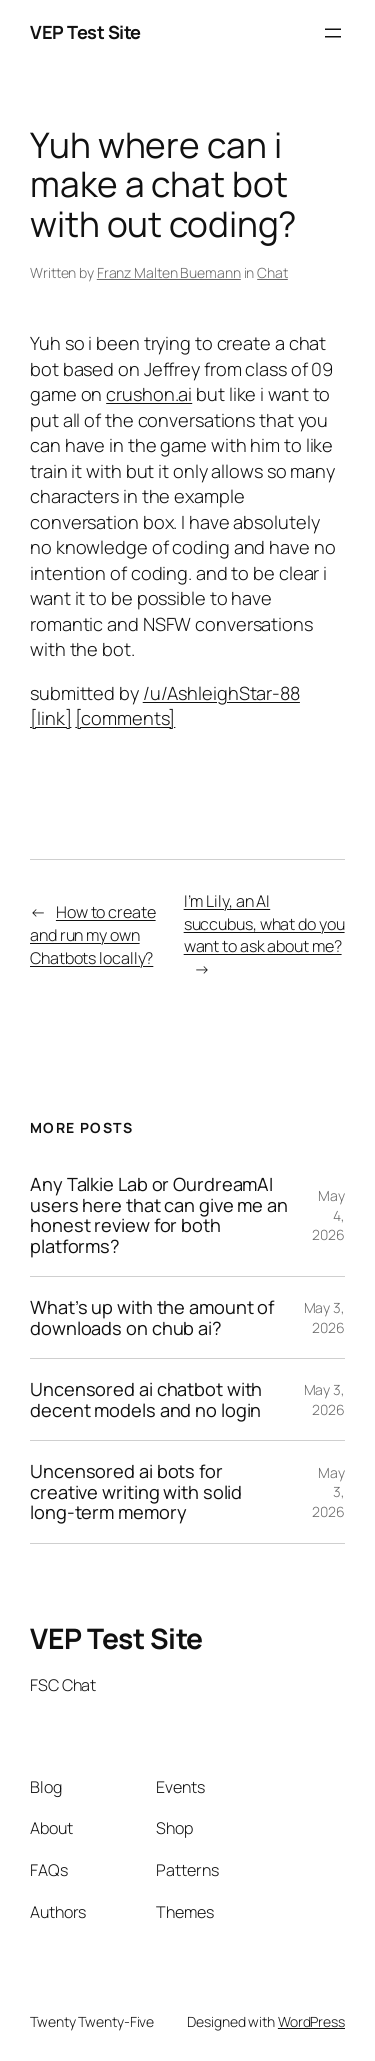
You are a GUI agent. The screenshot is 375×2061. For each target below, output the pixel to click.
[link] (50, 718)
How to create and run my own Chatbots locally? (93, 934)
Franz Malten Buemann (169, 272)
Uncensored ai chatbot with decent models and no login (146, 1399)
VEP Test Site (85, 32)
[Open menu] (333, 33)
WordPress (311, 2021)
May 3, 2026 (324, 1317)
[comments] (125, 718)
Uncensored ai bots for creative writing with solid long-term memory (136, 1491)
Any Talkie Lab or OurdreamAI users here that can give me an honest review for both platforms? (159, 1215)
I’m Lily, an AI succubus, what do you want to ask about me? (264, 923)
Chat (272, 272)
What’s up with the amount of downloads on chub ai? (152, 1317)
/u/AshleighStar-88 (221, 693)
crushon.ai (149, 394)
